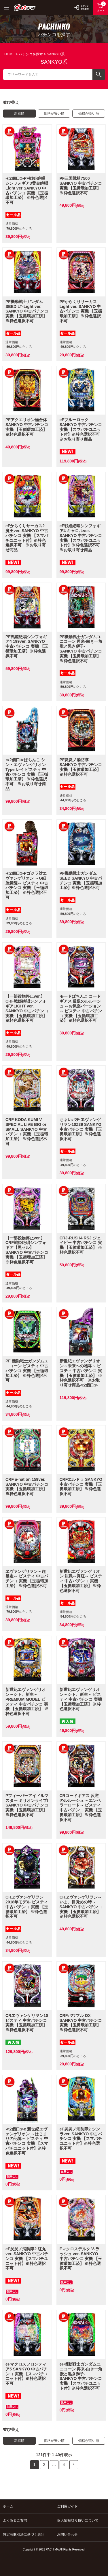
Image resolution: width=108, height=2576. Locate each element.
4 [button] (64, 2464)
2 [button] (44, 2464)
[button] (73, 2464)
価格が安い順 (54, 114)
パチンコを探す (31, 54)
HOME (9, 54)
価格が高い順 (88, 114)
